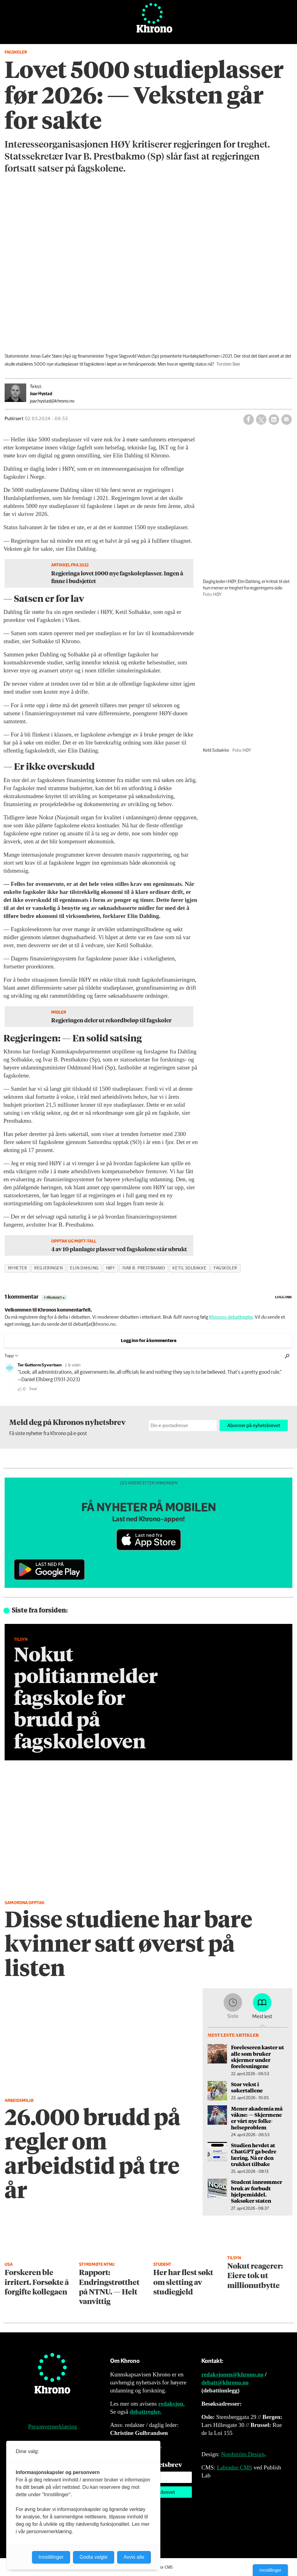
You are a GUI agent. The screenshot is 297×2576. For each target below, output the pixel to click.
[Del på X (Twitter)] (261, 419)
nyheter (17, 1268)
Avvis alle (134, 2557)
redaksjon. (171, 2403)
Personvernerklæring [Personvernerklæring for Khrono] (52, 2426)
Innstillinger (270, 2570)
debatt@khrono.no (225, 2382)
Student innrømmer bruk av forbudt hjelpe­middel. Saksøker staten (256, 2191)
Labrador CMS (234, 2467)
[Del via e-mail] (286, 419)
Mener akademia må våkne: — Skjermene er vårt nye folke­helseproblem (257, 2118)
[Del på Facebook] (248, 419)
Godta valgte (94, 2557)
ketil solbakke (189, 1268)
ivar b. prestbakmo (143, 1268)
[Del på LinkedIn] (274, 419)
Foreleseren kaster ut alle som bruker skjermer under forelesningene (257, 2056)
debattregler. (145, 2411)
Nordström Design (243, 2454)
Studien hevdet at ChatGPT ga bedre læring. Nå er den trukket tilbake (253, 2154)
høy (110, 1268)
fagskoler (225, 1268)
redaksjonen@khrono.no (232, 2374)
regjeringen (48, 1268)
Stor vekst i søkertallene (247, 2087)
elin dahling (84, 1268)
